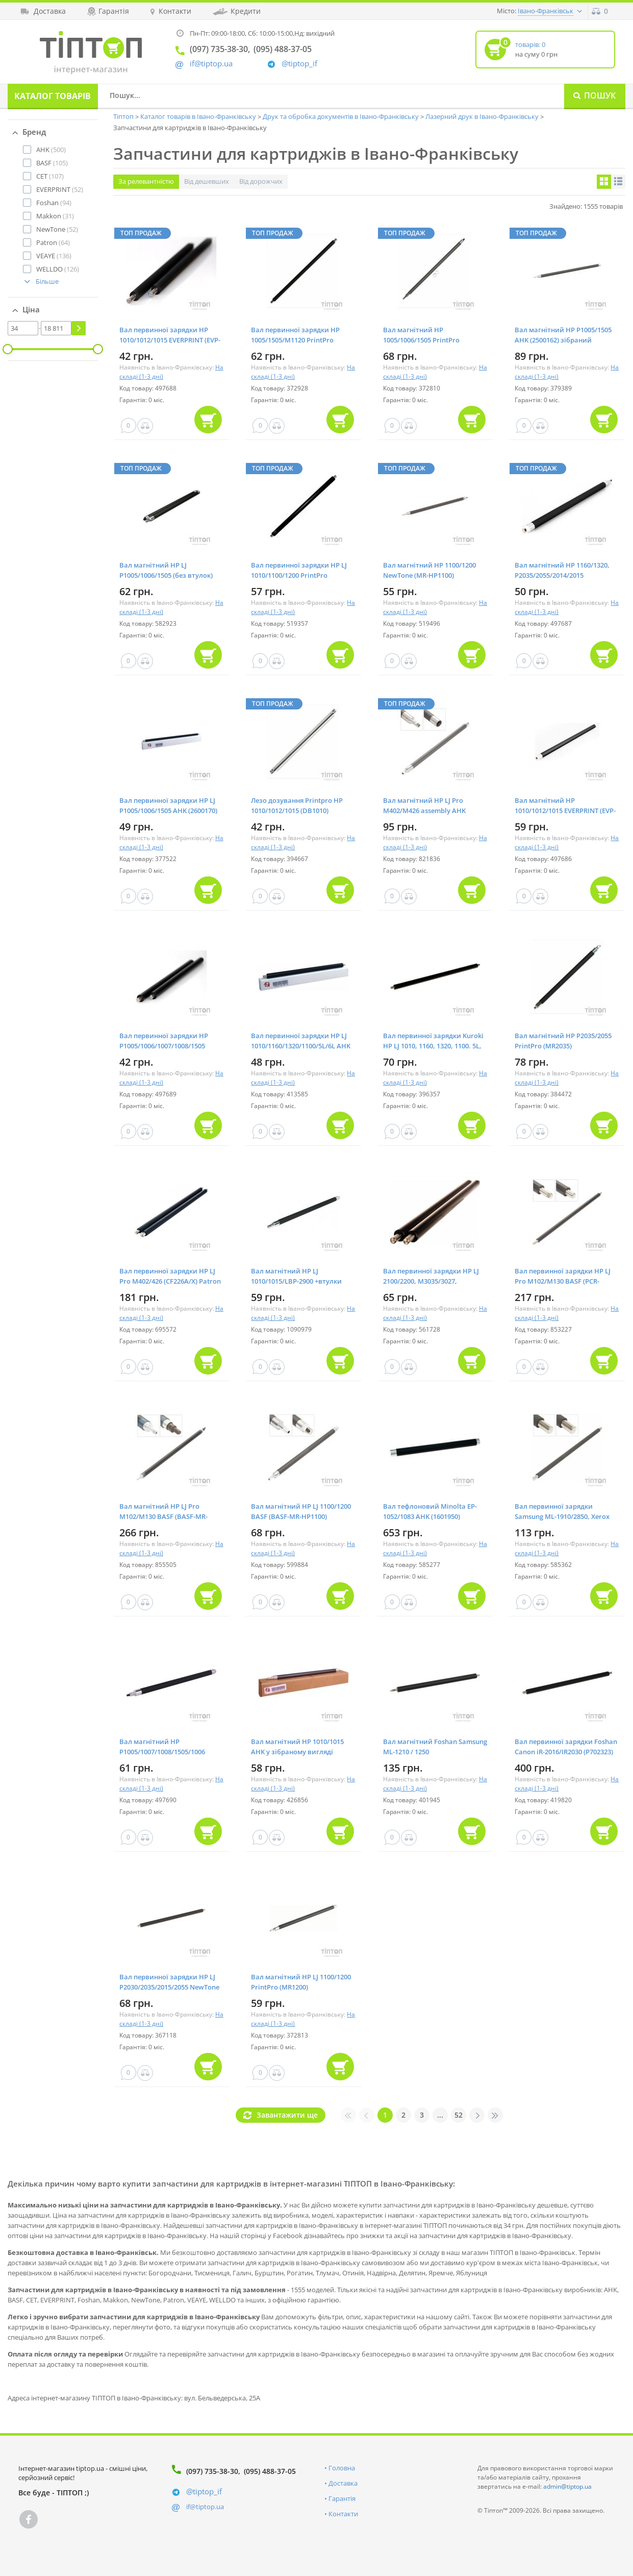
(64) (53, 242)
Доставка (343, 2483)
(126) (57, 269)
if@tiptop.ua (205, 2506)
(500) (51, 149)
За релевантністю (146, 181)
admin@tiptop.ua (567, 2486)
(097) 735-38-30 (212, 2471)
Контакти (343, 2513)
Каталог (52, 96)
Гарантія (342, 2498)
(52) (59, 189)
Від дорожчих (261, 181)
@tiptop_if (299, 63)
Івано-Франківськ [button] (545, 10)
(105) (52, 162)
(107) (50, 176)
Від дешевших (206, 181)
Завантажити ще (287, 2115)
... (440, 2115)
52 (458, 2115)
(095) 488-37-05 (270, 2471)
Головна (341, 2467)
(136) (53, 255)
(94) (53, 202)
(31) (55, 215)
